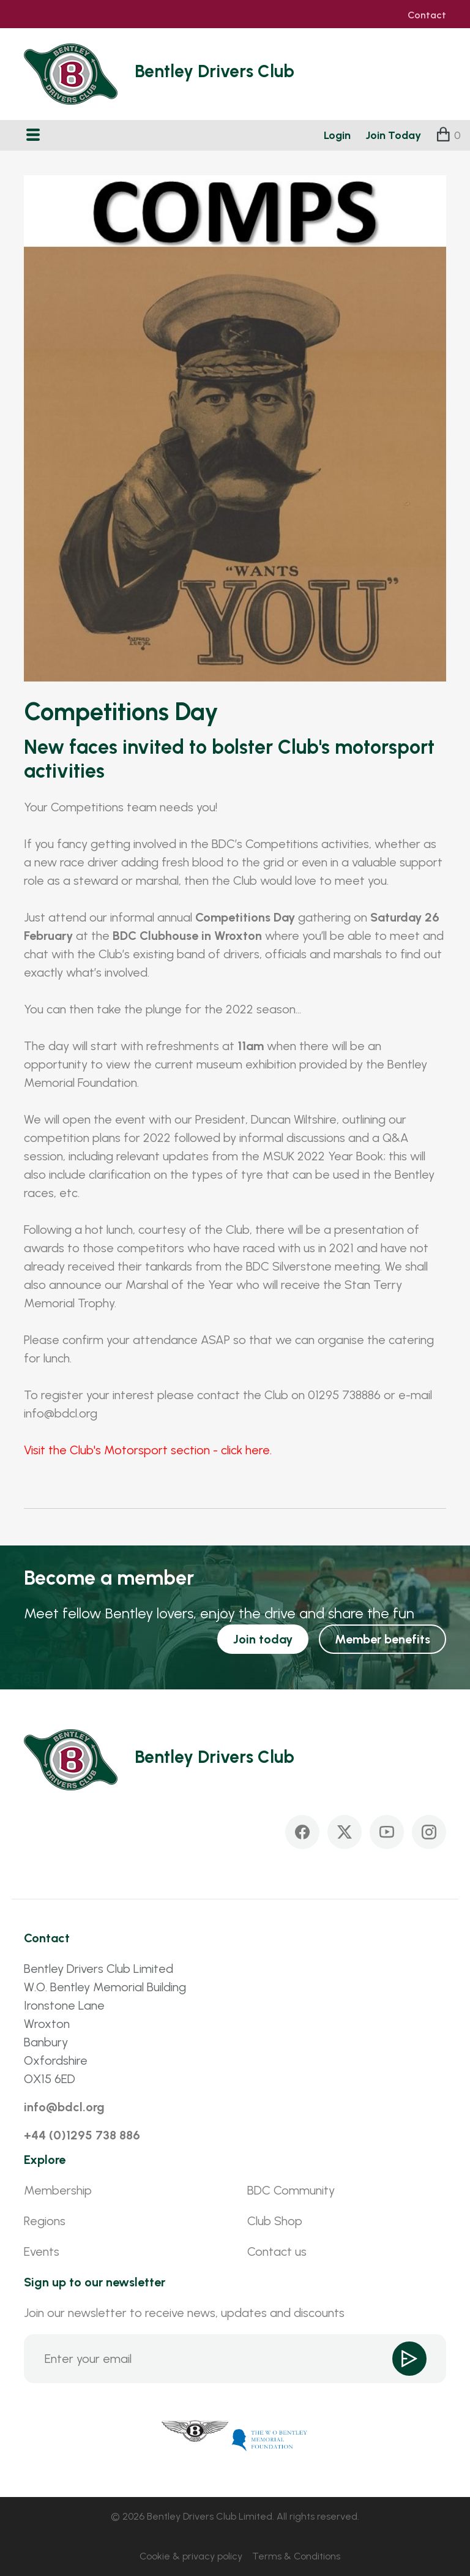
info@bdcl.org (64, 2107)
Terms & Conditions (296, 2556)
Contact (427, 15)
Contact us (277, 2251)
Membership (58, 2190)
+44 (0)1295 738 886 (82, 2135)
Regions (44, 2221)
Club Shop (274, 2221)
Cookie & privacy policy (191, 2556)
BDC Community (291, 2190)
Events (41, 2251)
